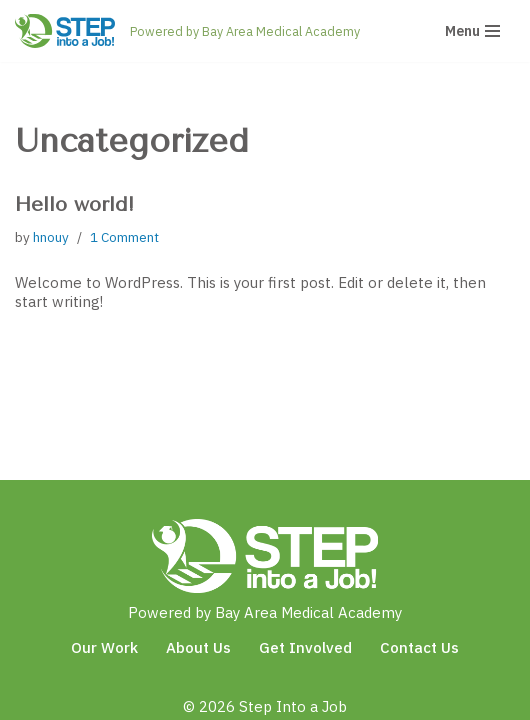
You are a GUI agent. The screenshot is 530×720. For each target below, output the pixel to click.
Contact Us (419, 647)
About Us (198, 647)
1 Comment (124, 237)
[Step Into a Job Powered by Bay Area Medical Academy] (187, 31)
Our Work (104, 647)
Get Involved (305, 647)
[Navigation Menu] (472, 31)
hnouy (51, 237)
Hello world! (74, 204)
